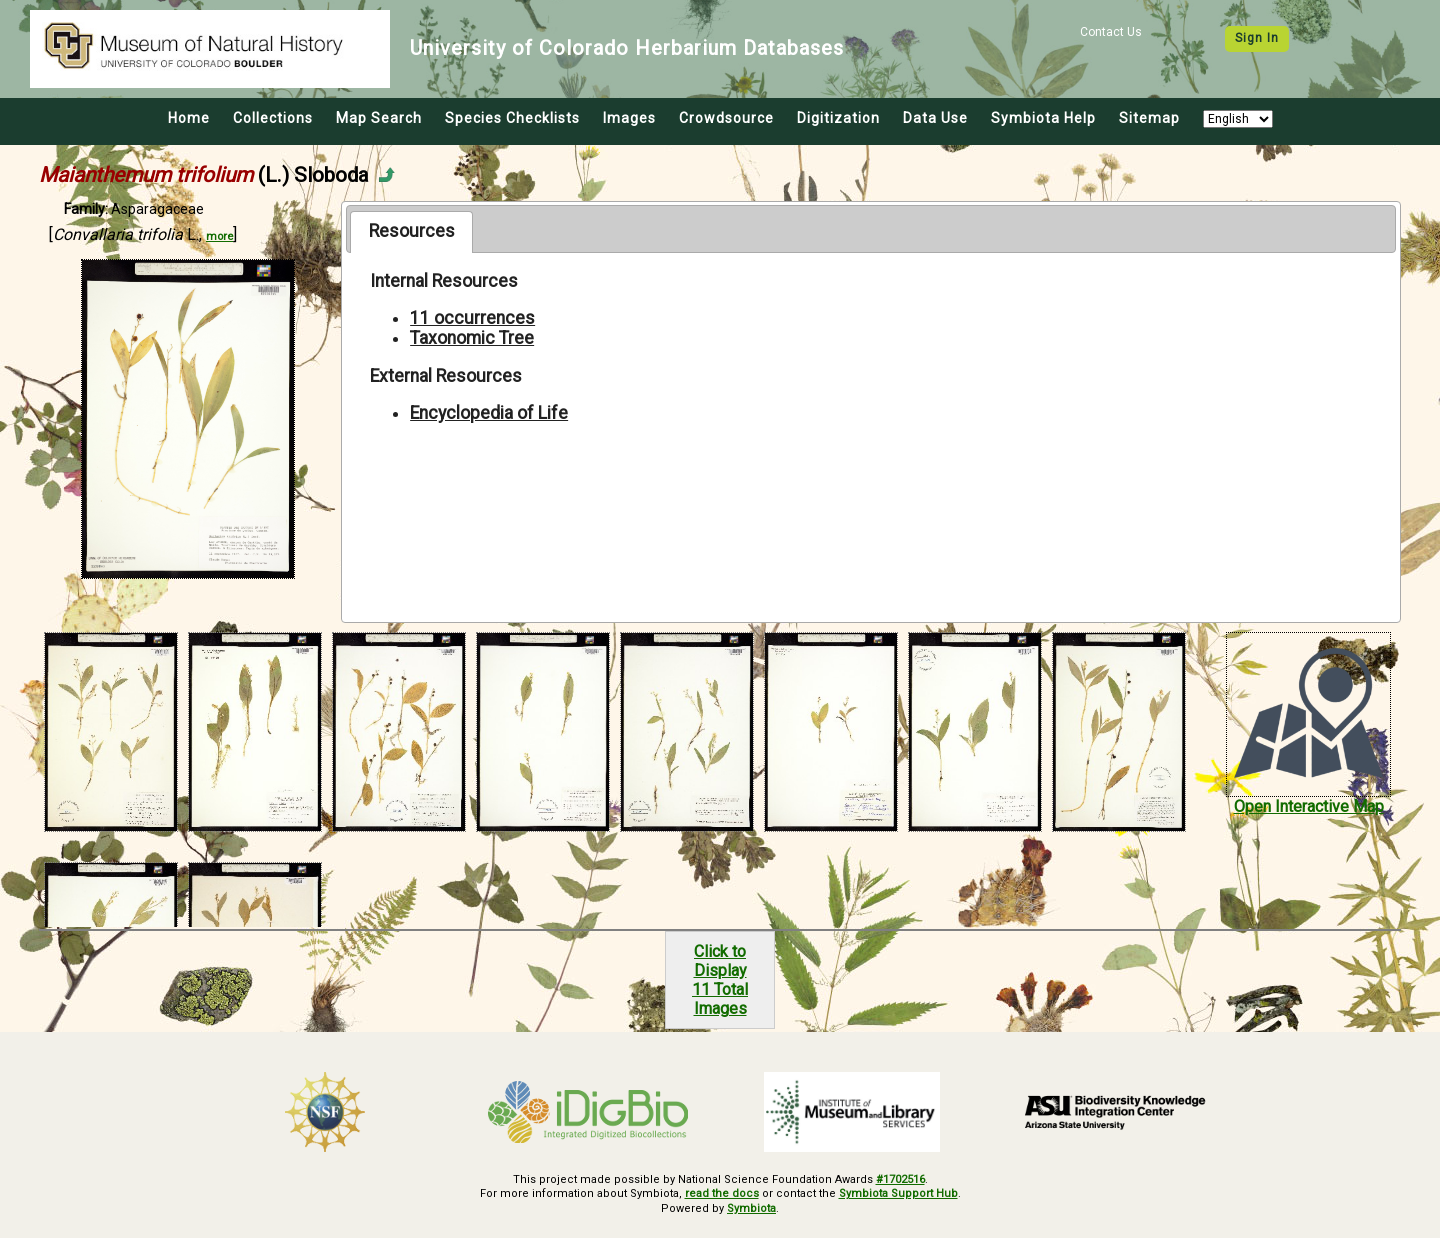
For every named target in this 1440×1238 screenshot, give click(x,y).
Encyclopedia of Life (489, 413)
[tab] (411, 232)
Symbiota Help (1043, 118)
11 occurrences (472, 318)
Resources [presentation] (412, 231)
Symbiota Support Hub (898, 1193)
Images (629, 118)
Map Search (379, 118)
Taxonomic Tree (472, 338)
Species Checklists (512, 118)
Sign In (1257, 38)
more (219, 236)
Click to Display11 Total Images (720, 980)
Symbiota (751, 1208)
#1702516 (900, 1179)
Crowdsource (726, 118)
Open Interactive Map (1309, 806)
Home (189, 118)
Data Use (935, 118)
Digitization (838, 118)
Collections (273, 118)
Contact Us (1111, 32)
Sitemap (1149, 118)
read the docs (722, 1193)
